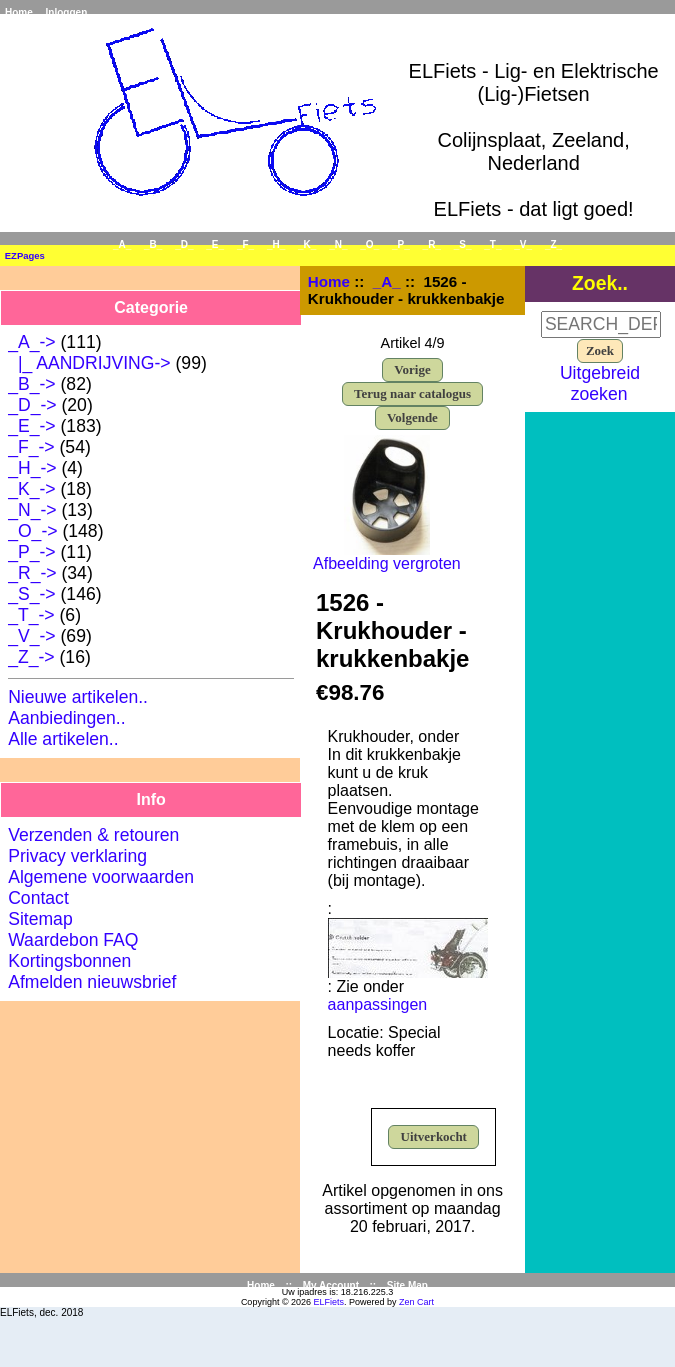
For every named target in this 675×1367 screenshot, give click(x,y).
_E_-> (31, 426)
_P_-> (31, 552)
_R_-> (32, 573)
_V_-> (31, 636)
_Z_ (553, 244)
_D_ (184, 244)
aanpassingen (378, 1004)
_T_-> (31, 615)
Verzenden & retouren (93, 835)
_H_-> (32, 468)
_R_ (432, 244)
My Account (331, 1285)
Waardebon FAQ (73, 940)
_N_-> (32, 510)
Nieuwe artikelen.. (78, 697)
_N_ (338, 244)
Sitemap (40, 919)
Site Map (407, 1285)
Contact (38, 898)
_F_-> (31, 447)
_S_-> (31, 594)
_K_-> (31, 489)
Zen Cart (416, 1302)
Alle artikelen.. (63, 739)
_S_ (463, 244)
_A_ (387, 281)
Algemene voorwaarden (101, 877)
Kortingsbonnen (69, 961)
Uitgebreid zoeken (600, 383)
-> (31, 342)
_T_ (492, 244)
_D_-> (32, 405)
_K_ (307, 244)
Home (19, 12)
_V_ (523, 244)
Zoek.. (600, 283)
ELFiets (329, 1302)
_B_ (153, 244)
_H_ (276, 244)
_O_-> (32, 531)
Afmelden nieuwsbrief (92, 982)
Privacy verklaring (77, 856)
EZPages (25, 255)
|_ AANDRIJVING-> (89, 363)
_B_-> (31, 384)
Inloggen (67, 12)
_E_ (215, 244)
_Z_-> (31, 657)
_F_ (245, 244)
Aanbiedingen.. (66, 718)
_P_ (401, 244)
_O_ (369, 244)
